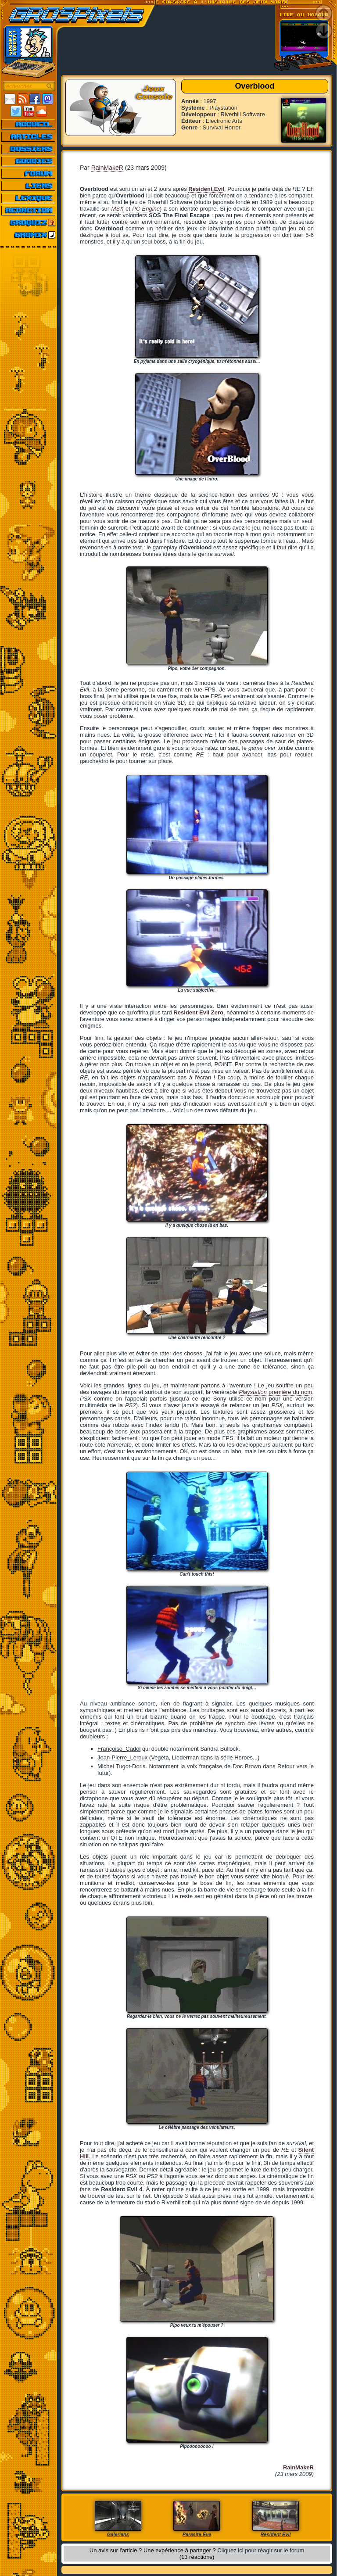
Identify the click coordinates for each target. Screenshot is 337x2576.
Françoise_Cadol (118, 1748)
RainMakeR (107, 167)
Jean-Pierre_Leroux (122, 1757)
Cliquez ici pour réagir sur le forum (260, 2550)
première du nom (275, 1392)
